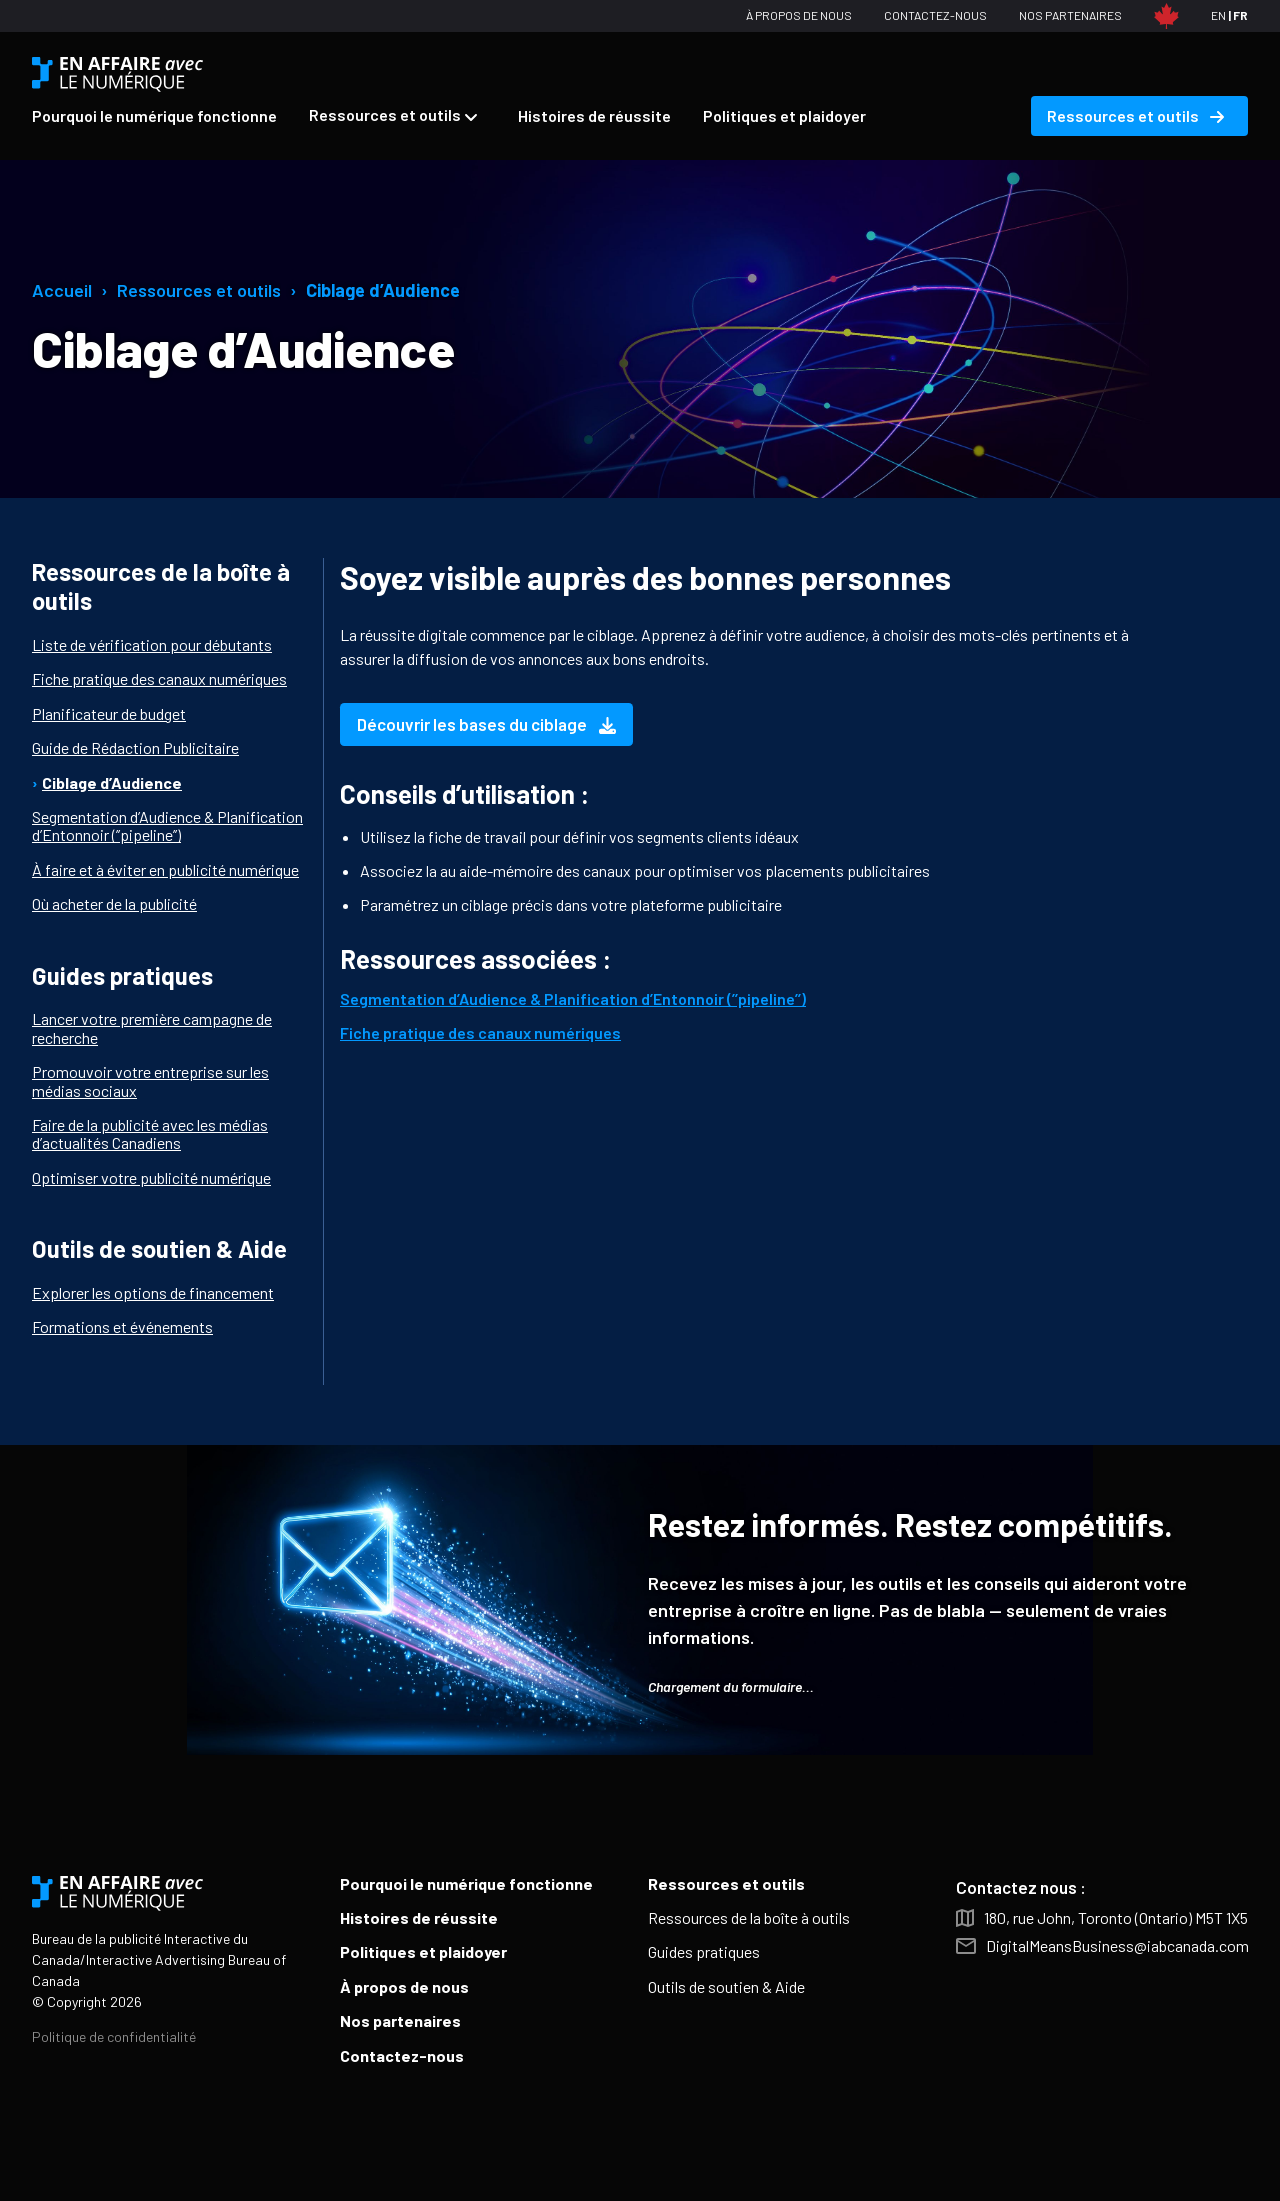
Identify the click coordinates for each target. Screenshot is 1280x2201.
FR (1240, 15)
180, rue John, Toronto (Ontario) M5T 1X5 (1116, 1918)
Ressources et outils (199, 290)
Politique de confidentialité (114, 2036)
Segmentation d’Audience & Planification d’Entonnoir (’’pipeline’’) (573, 998)
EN (1218, 15)
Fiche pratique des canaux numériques (480, 1032)
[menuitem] (154, 116)
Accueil (62, 290)
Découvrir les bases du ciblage (486, 724)
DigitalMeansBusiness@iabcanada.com (1117, 1946)
